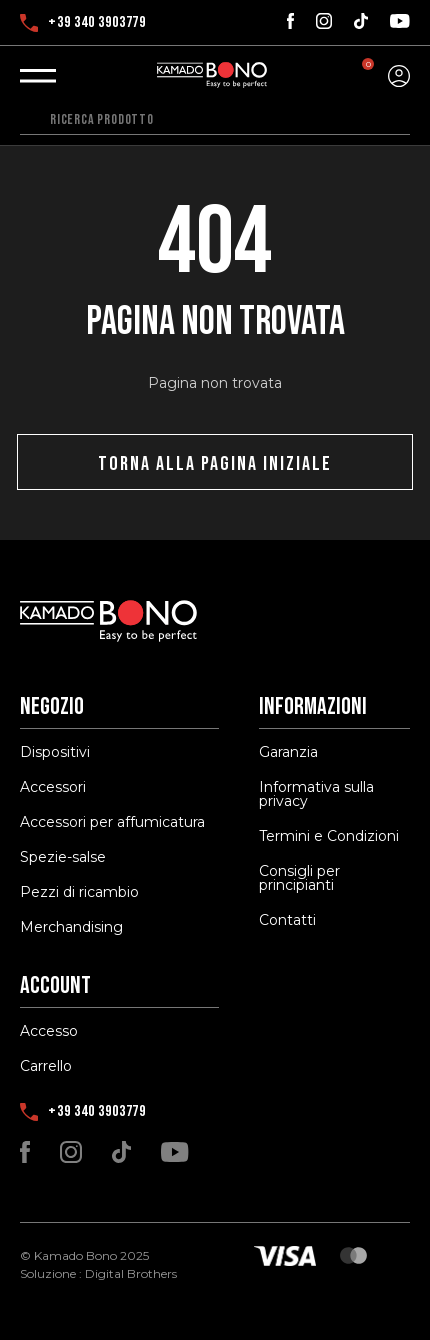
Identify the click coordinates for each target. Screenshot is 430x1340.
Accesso (49, 1031)
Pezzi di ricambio (79, 892)
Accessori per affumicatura (112, 822)
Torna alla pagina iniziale (215, 464)
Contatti (287, 920)
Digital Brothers (131, 1273)
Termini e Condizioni (329, 836)
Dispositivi (55, 752)
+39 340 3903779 (83, 23)
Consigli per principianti (299, 878)
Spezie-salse (63, 857)
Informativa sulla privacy (316, 794)
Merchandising (71, 927)
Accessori (53, 787)
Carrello (46, 1066)
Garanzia (288, 752)
